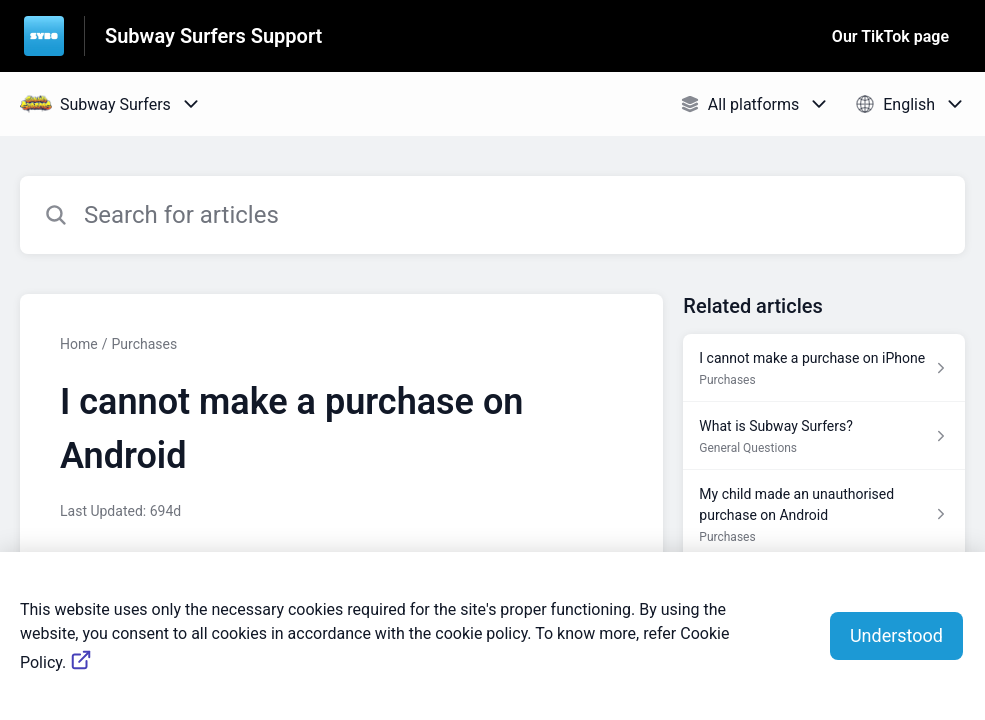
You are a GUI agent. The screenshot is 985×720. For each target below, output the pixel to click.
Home (79, 344)
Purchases (144, 344)
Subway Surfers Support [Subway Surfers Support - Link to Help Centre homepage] (213, 36)
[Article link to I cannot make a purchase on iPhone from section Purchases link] (824, 368)
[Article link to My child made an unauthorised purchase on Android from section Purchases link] (824, 514)
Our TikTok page (890, 36)
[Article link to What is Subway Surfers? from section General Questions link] (824, 436)
